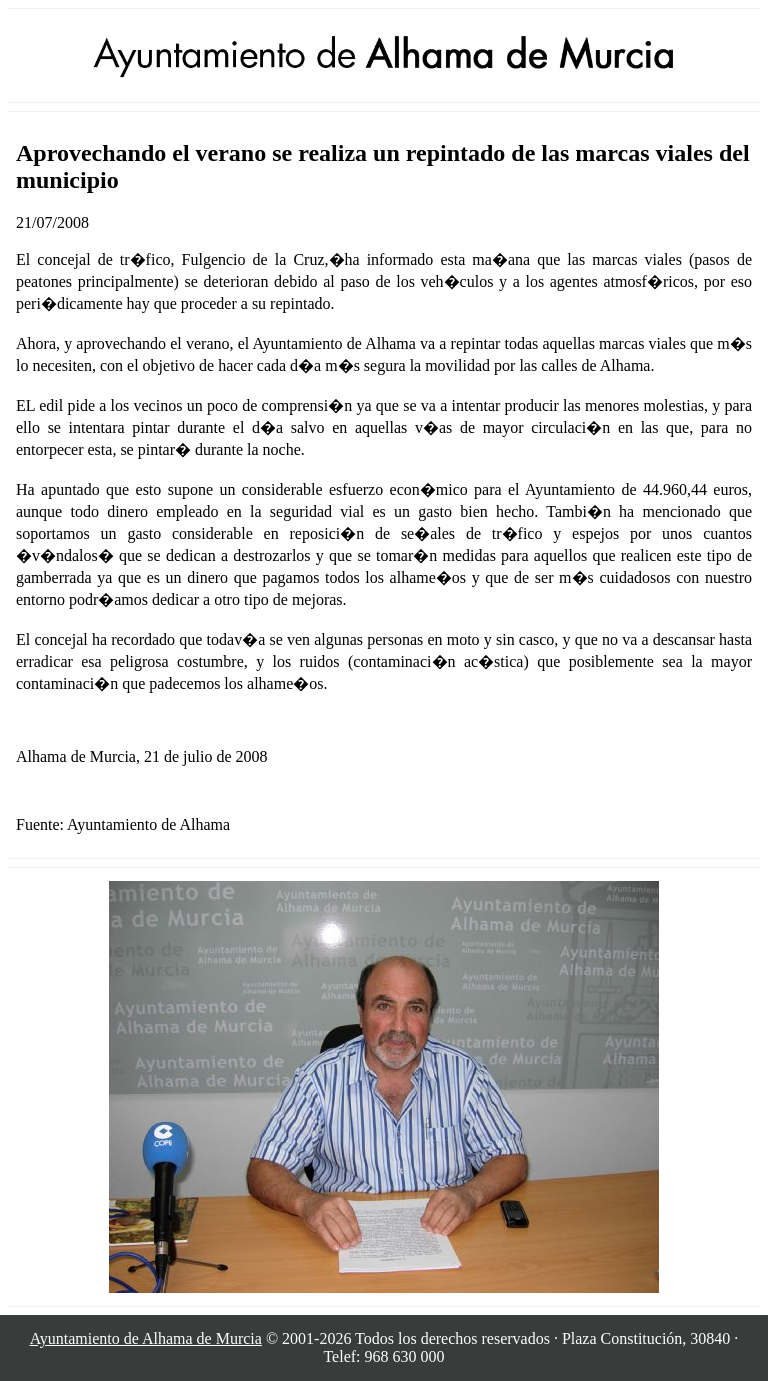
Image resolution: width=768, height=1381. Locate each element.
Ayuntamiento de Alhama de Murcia (146, 1338)
